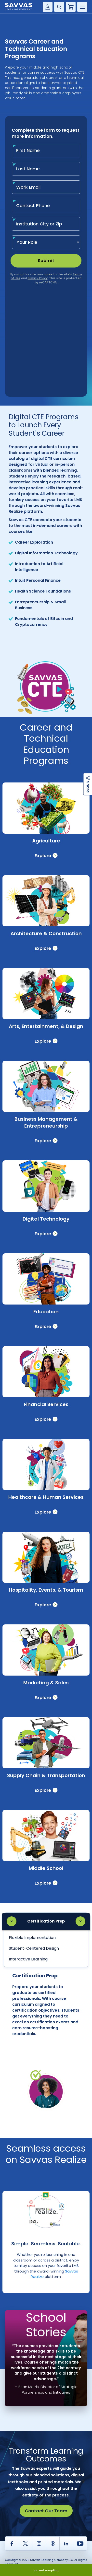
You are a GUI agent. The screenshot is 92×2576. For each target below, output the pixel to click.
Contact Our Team (46, 2406)
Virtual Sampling (46, 2570)
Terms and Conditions (65, 2548)
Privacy (11, 2553)
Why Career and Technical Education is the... (35, 2504)
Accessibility (15, 2529)
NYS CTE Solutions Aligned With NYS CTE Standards (40, 2510)
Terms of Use (58, 2539)
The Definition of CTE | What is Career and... (34, 2499)
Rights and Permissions (66, 2529)
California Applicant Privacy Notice (21, 2541)
